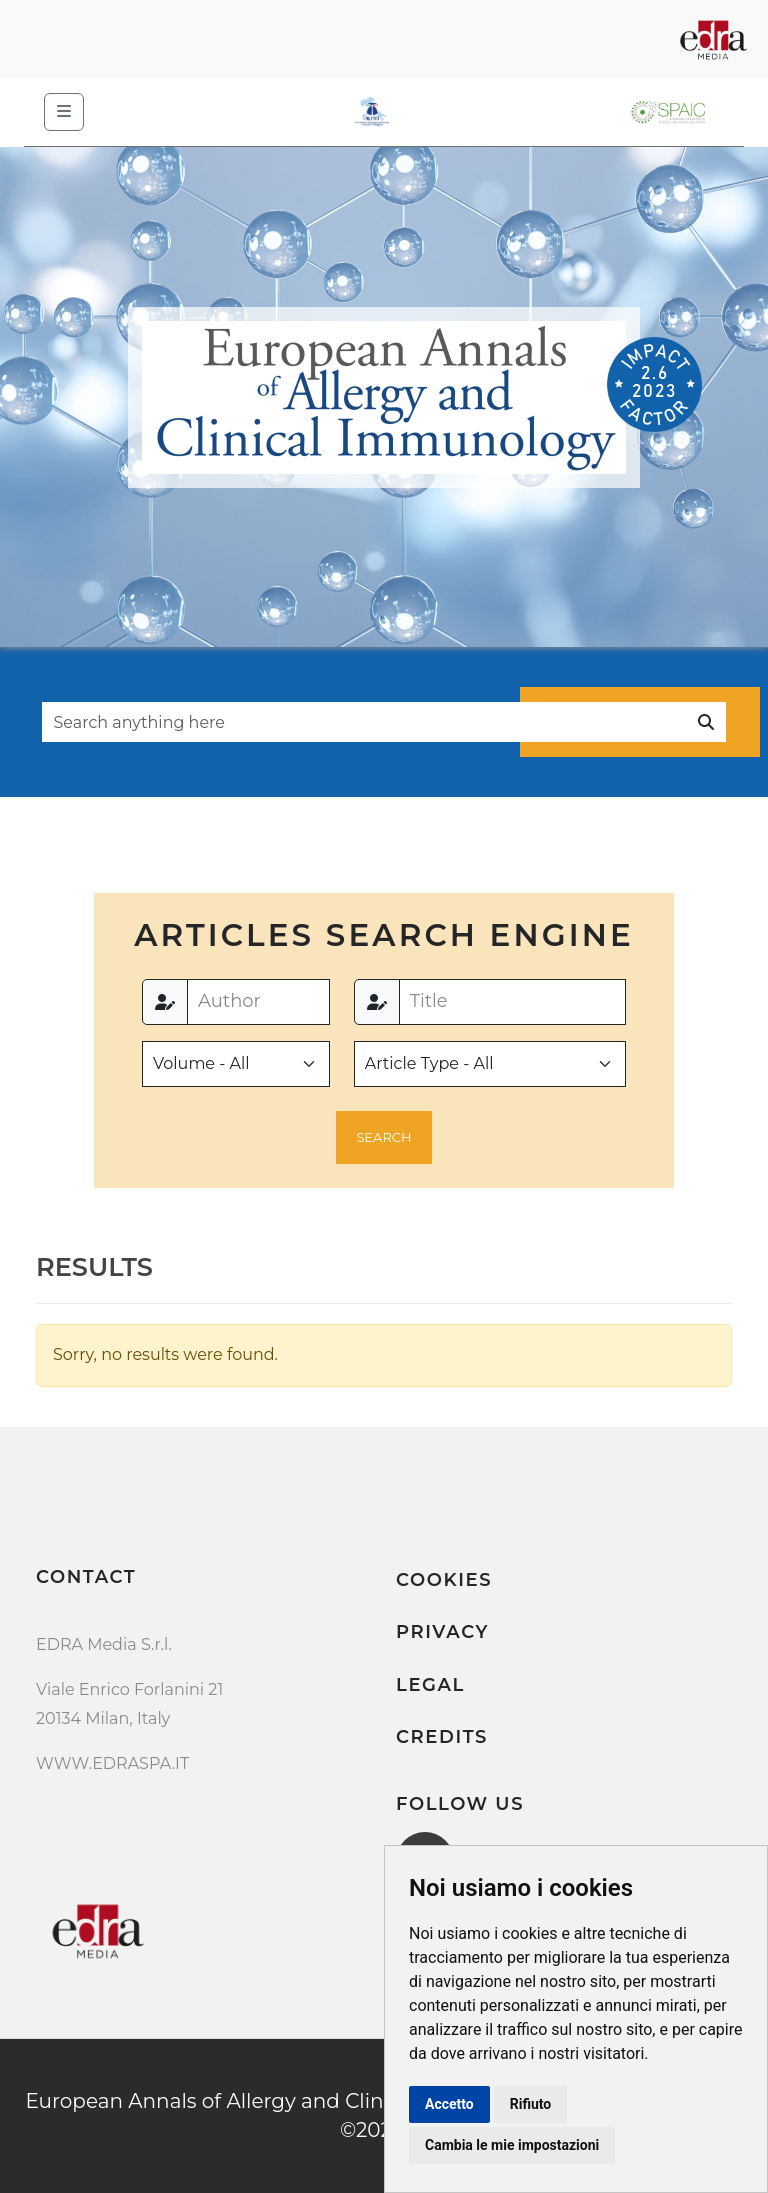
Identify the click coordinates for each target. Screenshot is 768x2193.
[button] (384, 1138)
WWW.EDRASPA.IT (112, 1763)
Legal (430, 1685)
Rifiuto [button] (531, 2104)
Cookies (444, 1580)
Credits (442, 1737)
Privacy (442, 1632)
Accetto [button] (449, 2104)
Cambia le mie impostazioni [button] (512, 2145)
